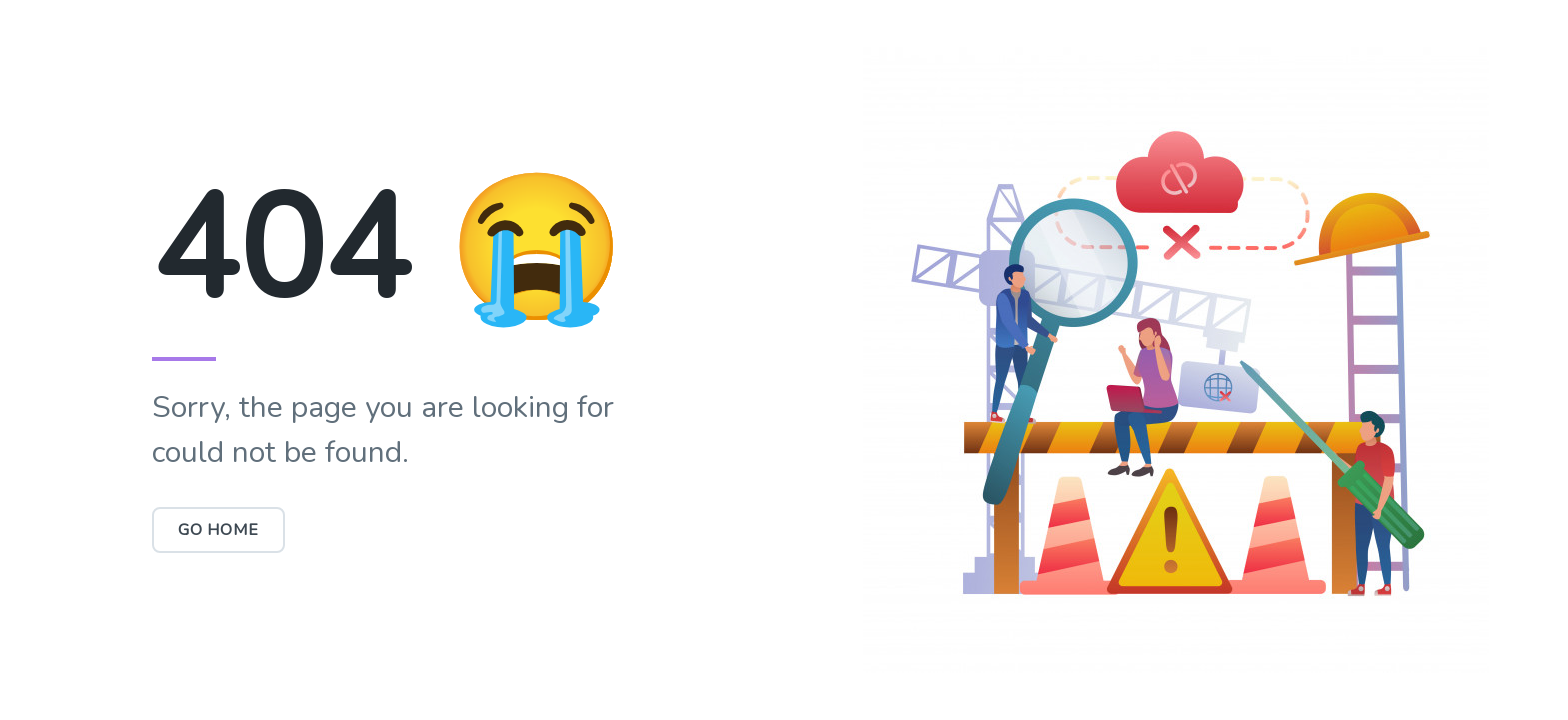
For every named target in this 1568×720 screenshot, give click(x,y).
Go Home (218, 530)
